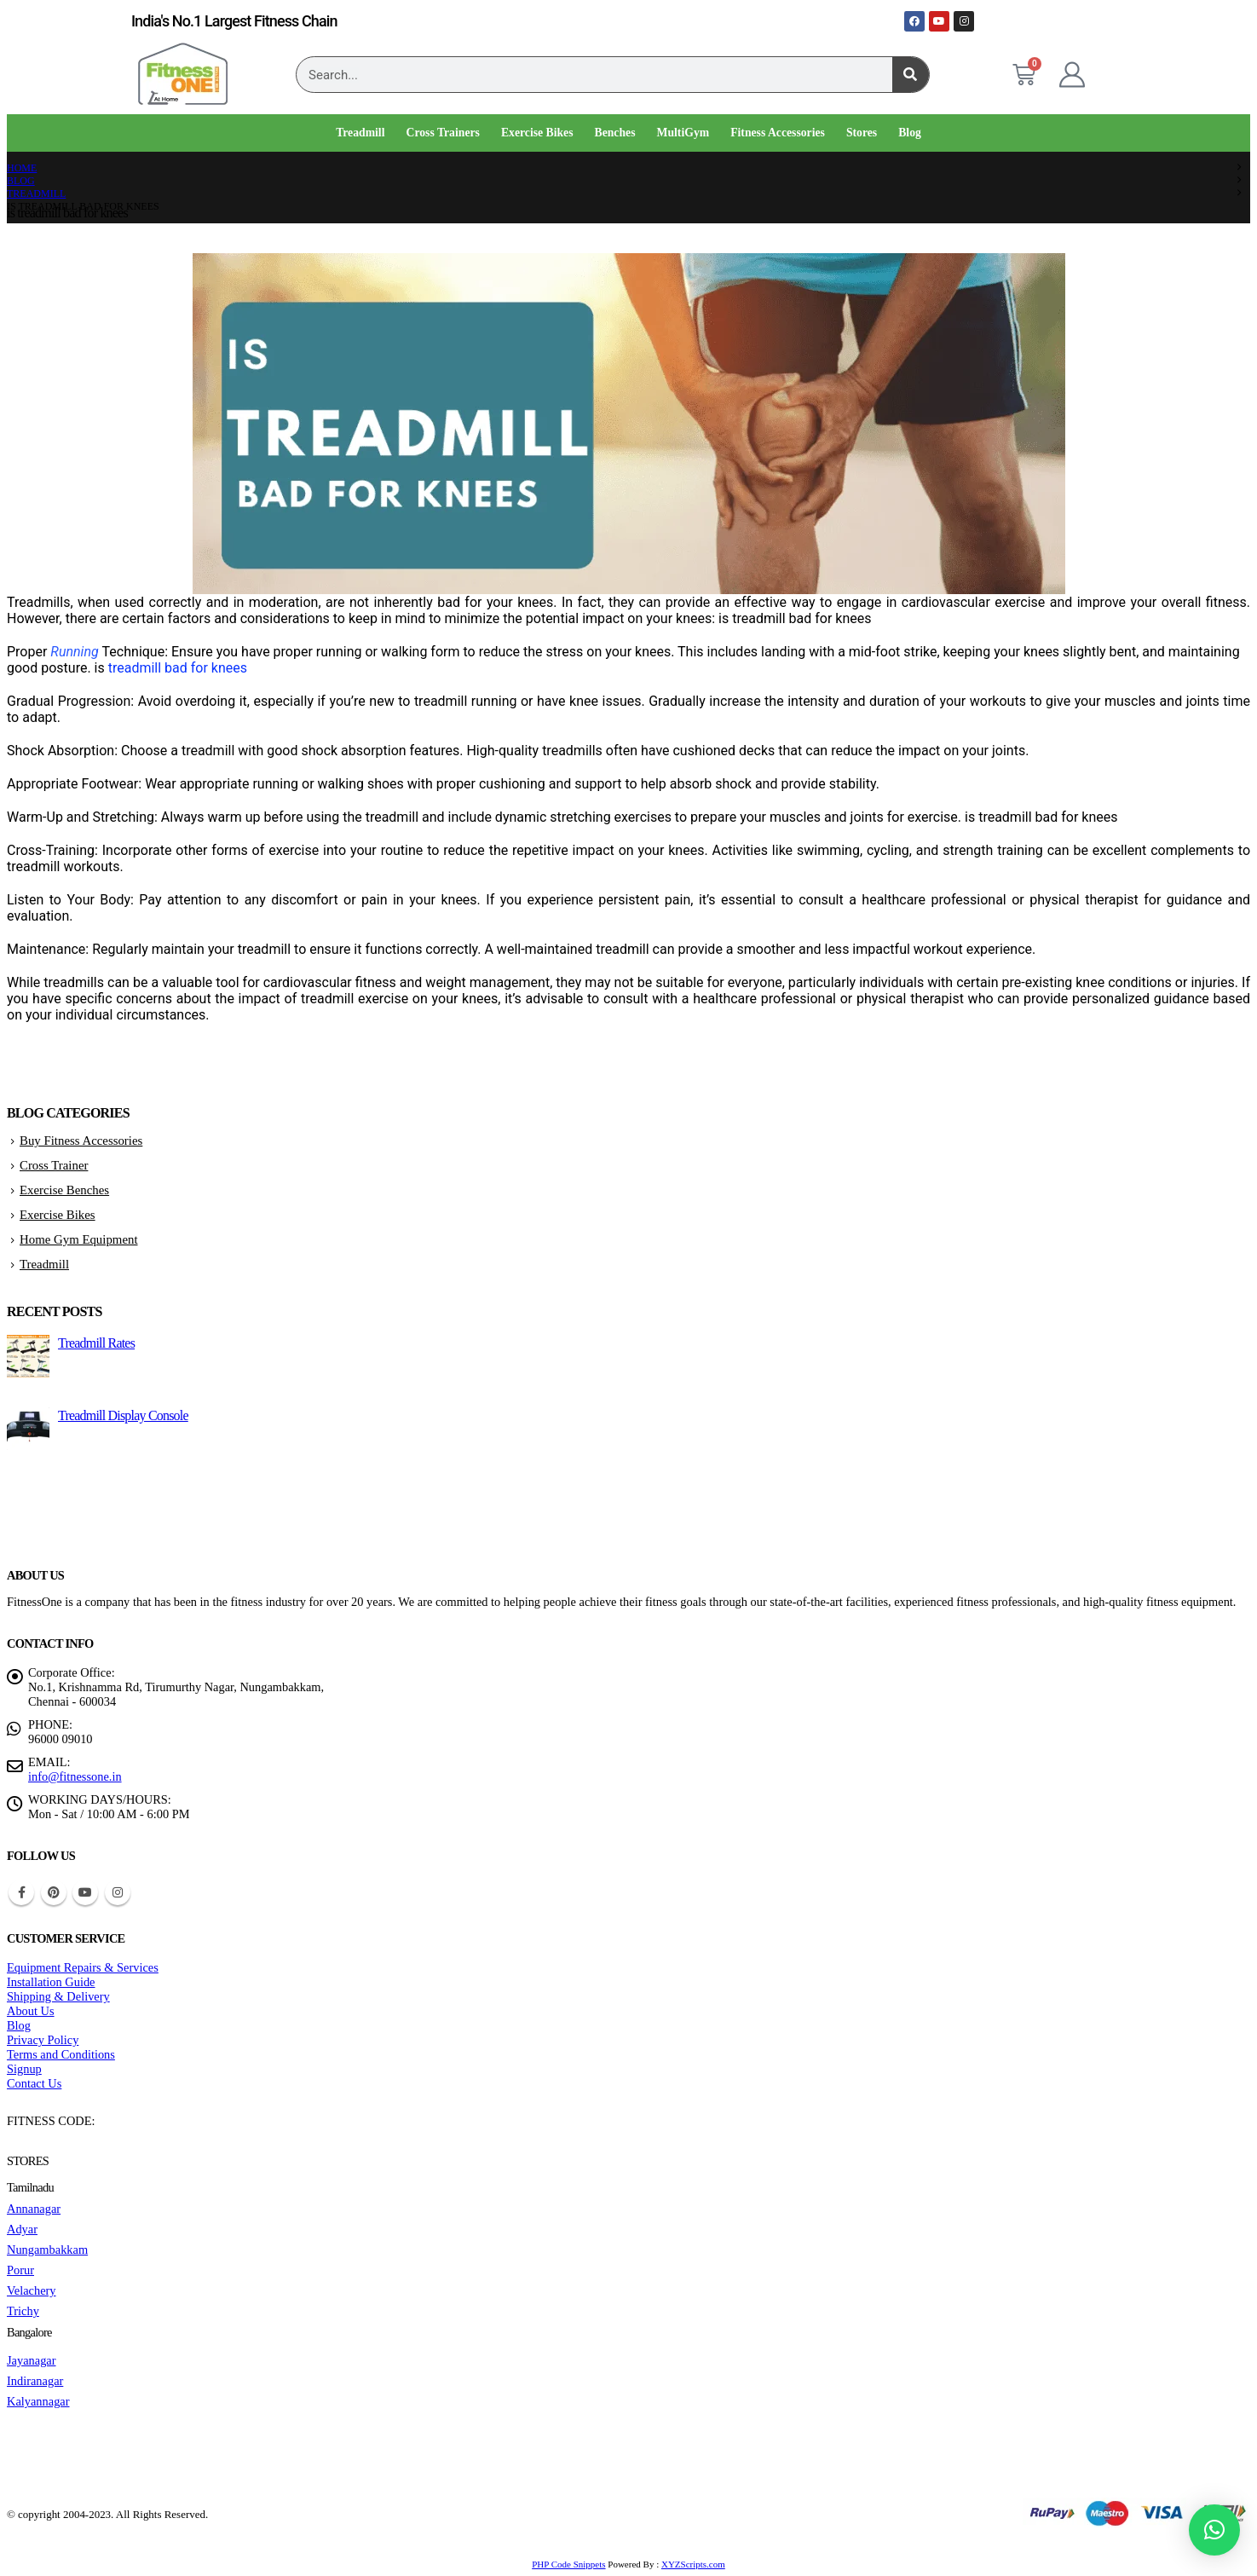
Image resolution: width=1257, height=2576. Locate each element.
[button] (1214, 2530)
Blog (909, 132)
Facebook (21, 1892)
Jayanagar (31, 2360)
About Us (31, 2011)
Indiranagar (35, 2381)
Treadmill (360, 132)
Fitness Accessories (777, 132)
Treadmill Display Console (123, 1415)
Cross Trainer (54, 1165)
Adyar (22, 2229)
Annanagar (34, 2208)
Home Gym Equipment (79, 1239)
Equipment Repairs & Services (83, 1967)
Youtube (85, 1892)
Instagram (117, 1892)
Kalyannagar (38, 2401)
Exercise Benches (64, 1190)
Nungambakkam (47, 2249)
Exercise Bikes (537, 132)
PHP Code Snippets (568, 2564)
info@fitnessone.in (75, 1776)
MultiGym (683, 132)
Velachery (31, 2290)
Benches (615, 132)
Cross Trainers (442, 132)
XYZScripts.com (693, 2564)
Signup (24, 2069)
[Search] (910, 74)
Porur (20, 2270)
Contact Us (34, 2083)
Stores (861, 132)
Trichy (23, 2311)
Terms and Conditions (61, 2054)
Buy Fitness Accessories (81, 1140)
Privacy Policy (42, 2040)
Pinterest (53, 1892)
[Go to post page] (28, 1373)
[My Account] (1072, 75)
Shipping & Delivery (58, 1996)
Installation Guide (51, 1982)
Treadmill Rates (96, 1343)
